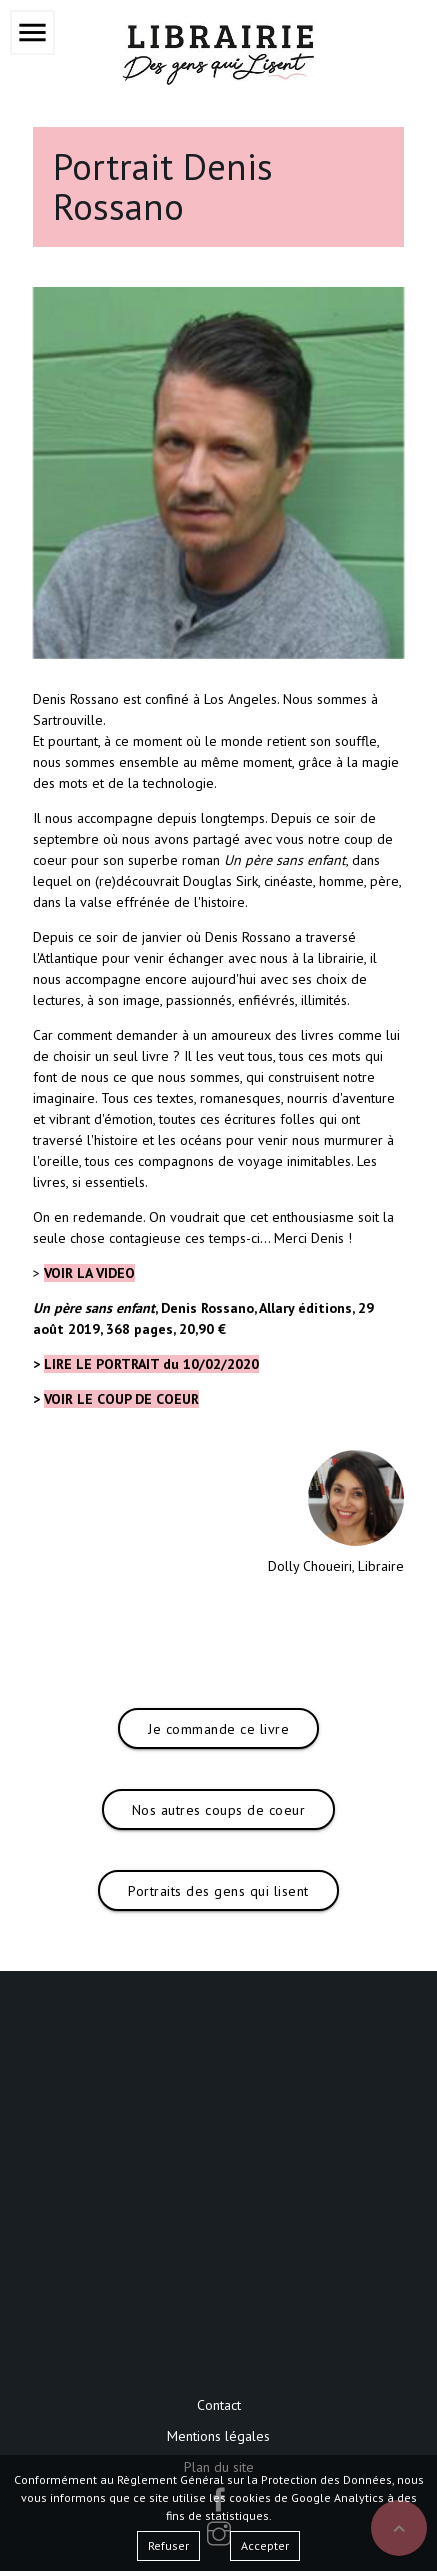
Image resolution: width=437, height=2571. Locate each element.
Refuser (168, 2545)
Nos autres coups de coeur (219, 1810)
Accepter (265, 2545)
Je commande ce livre (218, 1729)
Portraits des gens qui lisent (218, 1891)
